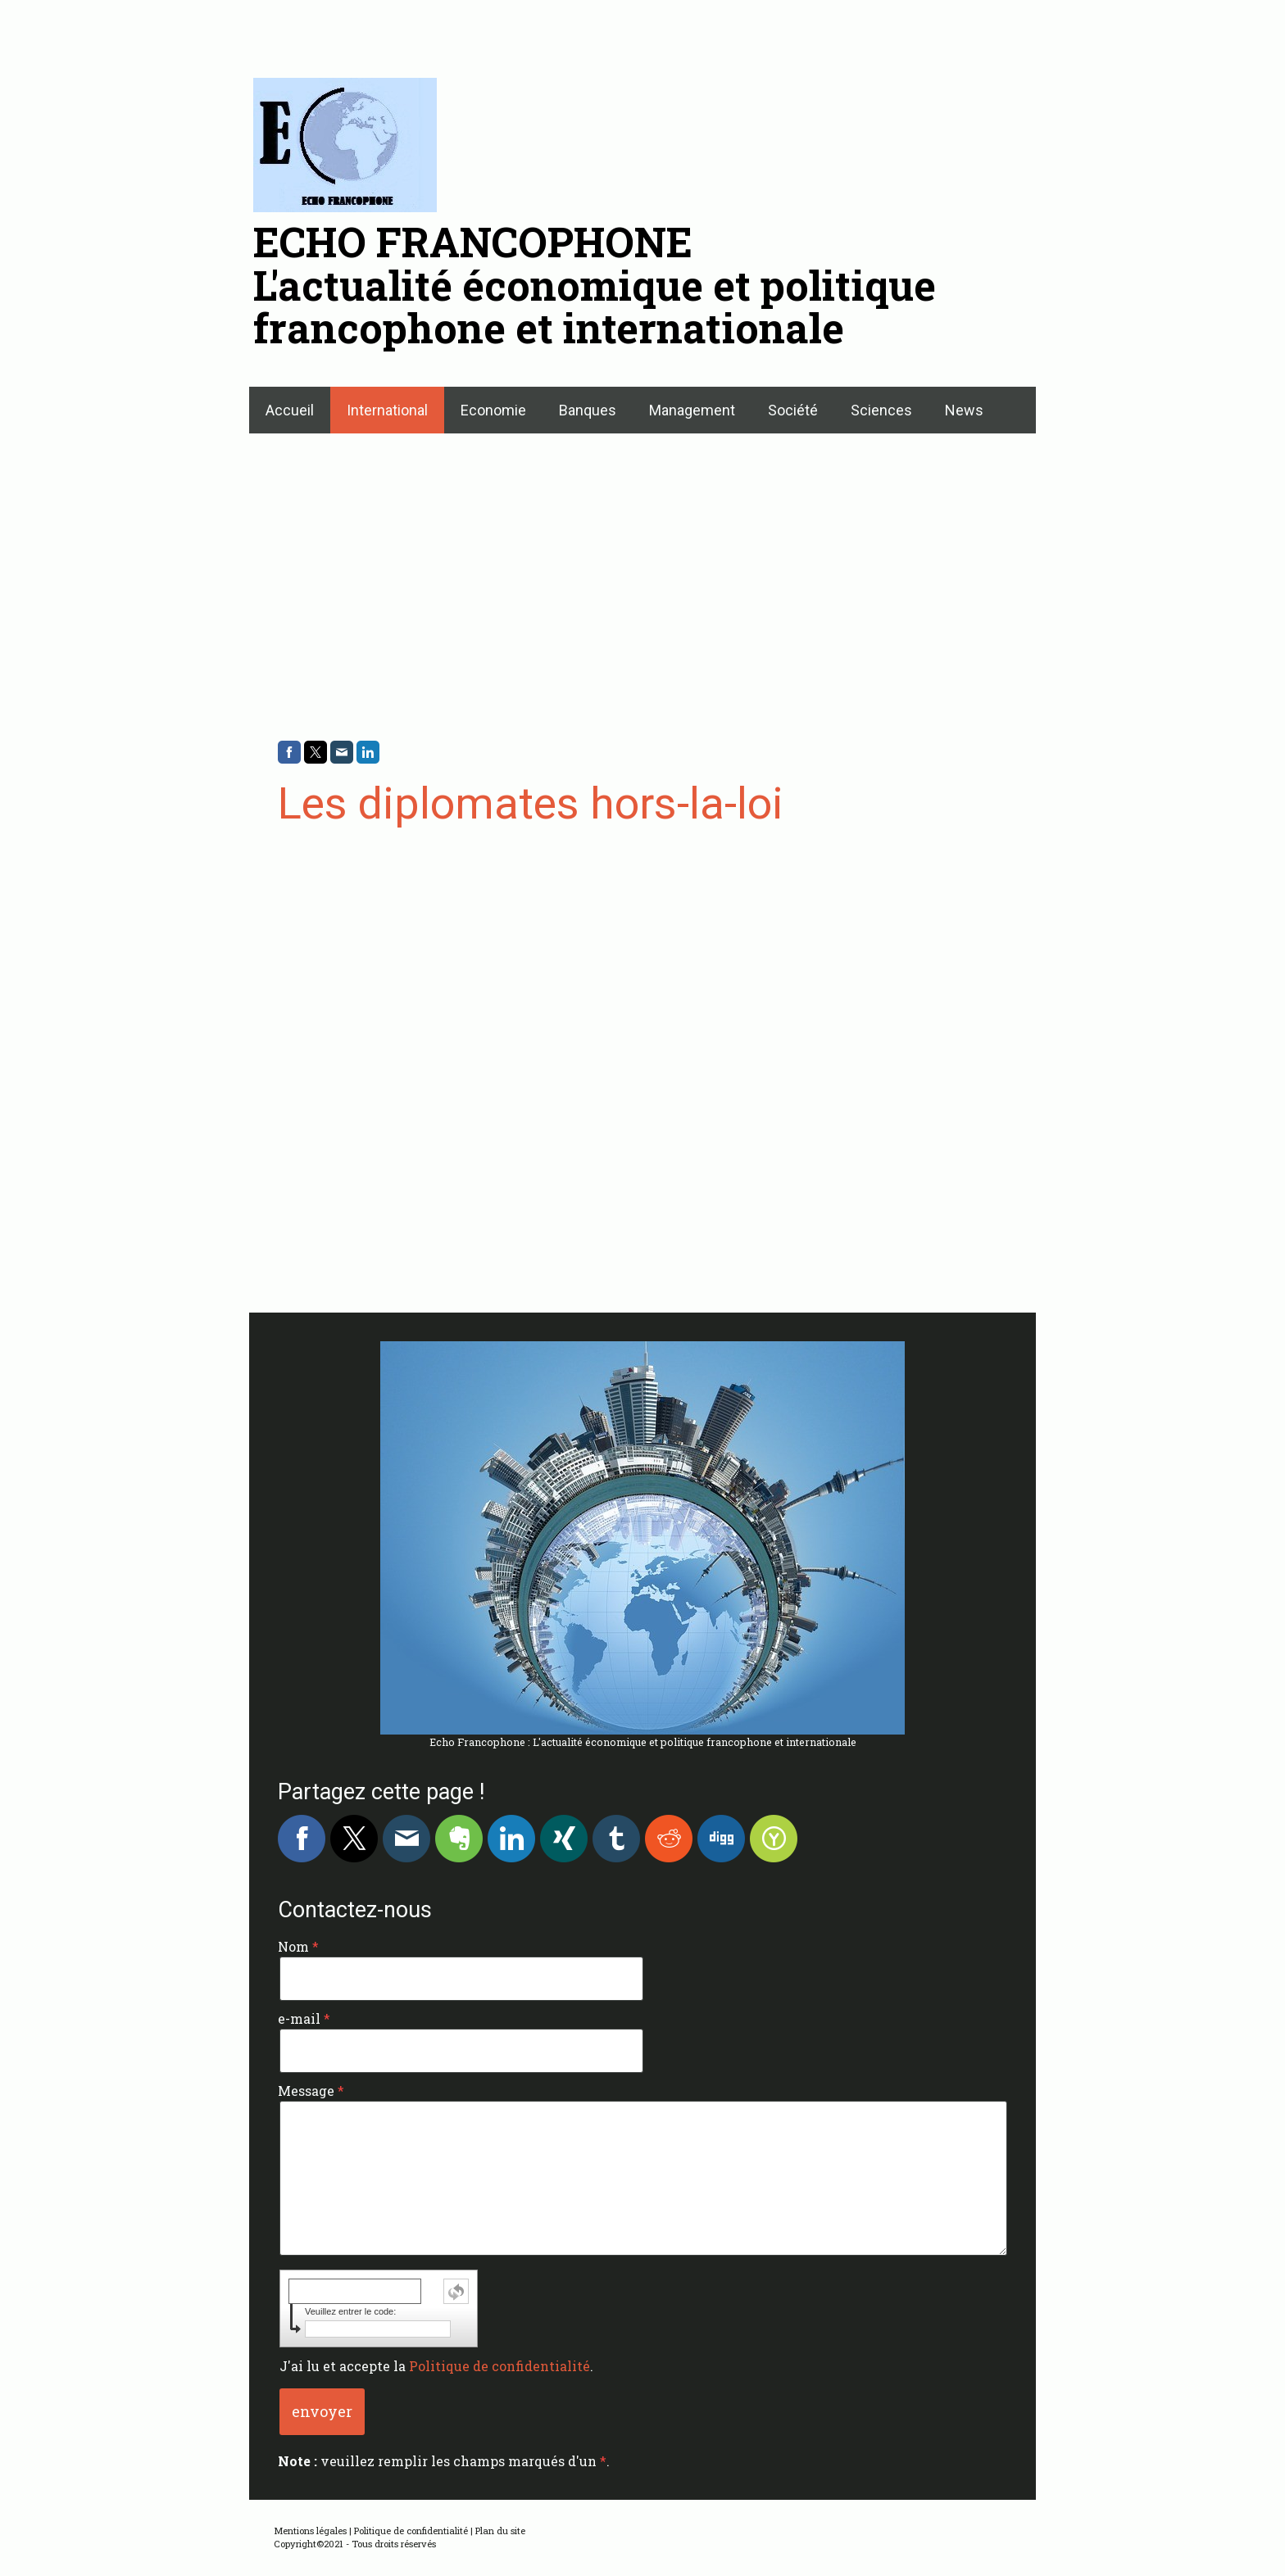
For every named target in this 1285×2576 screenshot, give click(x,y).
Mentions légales (310, 2530)
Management (692, 410)
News (964, 410)
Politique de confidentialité (499, 2365)
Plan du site (500, 2530)
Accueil (290, 410)
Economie (493, 410)
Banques (587, 410)
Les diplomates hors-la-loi (530, 803)
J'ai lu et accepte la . (436, 2365)
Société (793, 410)
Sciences (881, 410)
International (387, 410)
